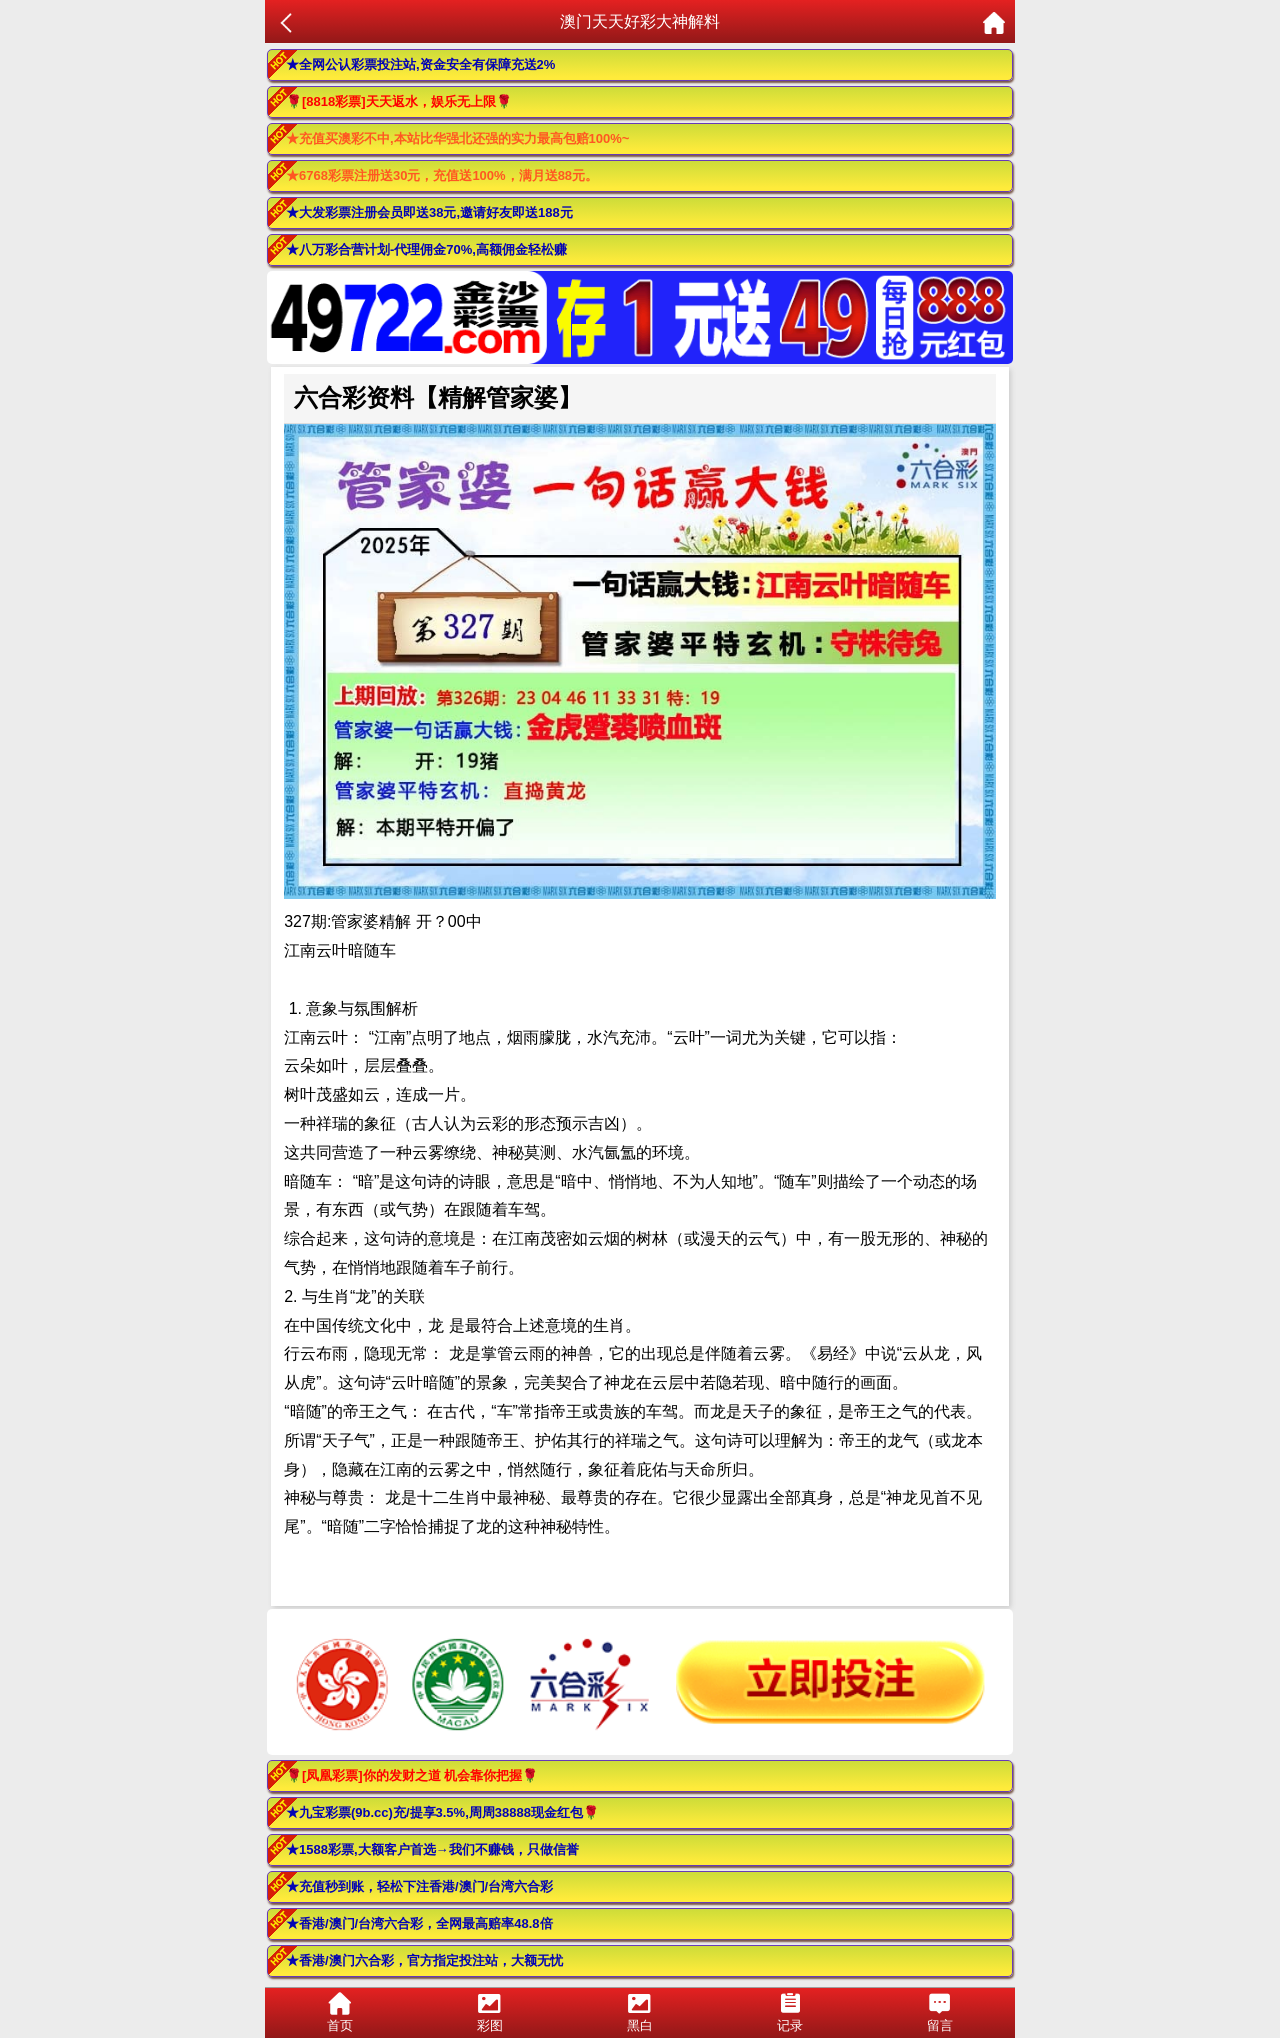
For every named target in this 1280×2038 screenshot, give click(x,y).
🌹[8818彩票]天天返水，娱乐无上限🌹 (399, 101)
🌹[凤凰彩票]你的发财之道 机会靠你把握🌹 (412, 1775)
